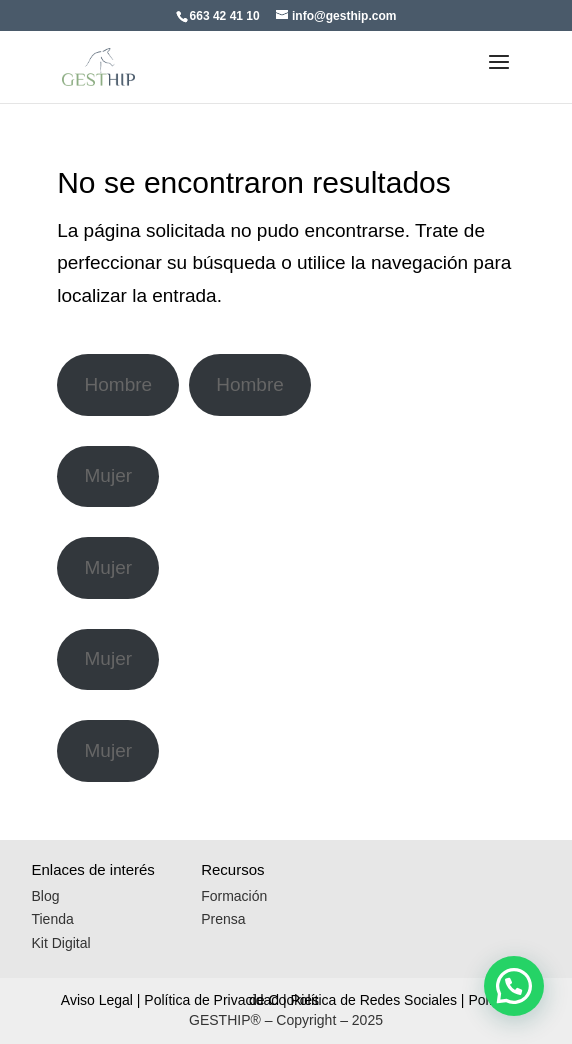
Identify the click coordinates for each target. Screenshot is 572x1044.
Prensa (223, 919)
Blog (45, 896)
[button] (514, 986)
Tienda (52, 919)
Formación (234, 896)
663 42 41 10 (225, 16)
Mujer (109, 475)
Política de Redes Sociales (373, 1000)
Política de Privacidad (211, 1000)
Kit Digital (60, 943)
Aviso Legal (97, 1000)
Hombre (119, 384)
